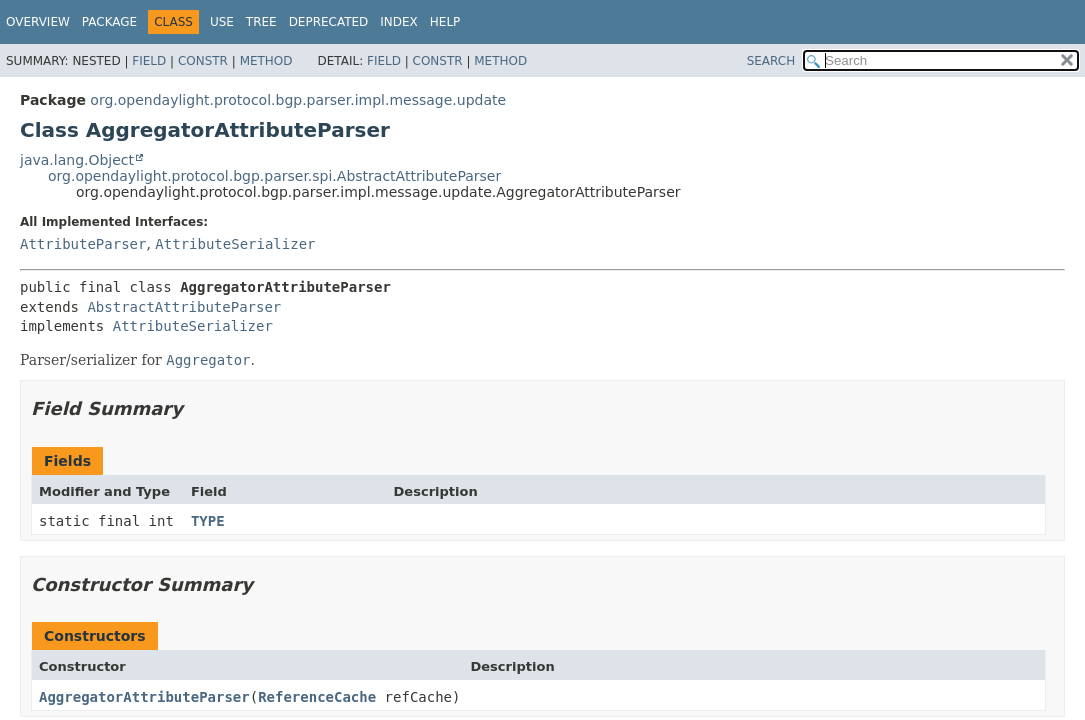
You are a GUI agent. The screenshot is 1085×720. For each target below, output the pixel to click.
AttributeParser (83, 244)
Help (445, 22)
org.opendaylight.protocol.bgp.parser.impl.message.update (298, 100)
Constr (203, 61)
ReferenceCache (317, 697)
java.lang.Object (77, 160)
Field (149, 61)
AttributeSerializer (235, 244)
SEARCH (771, 61)
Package (109, 22)
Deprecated (329, 22)
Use (222, 22)
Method (266, 61)
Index (399, 22)
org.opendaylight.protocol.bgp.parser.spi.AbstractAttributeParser (274, 176)
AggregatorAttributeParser (144, 697)
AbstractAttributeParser (184, 307)
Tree (261, 22)
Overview (38, 22)
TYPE (208, 521)
